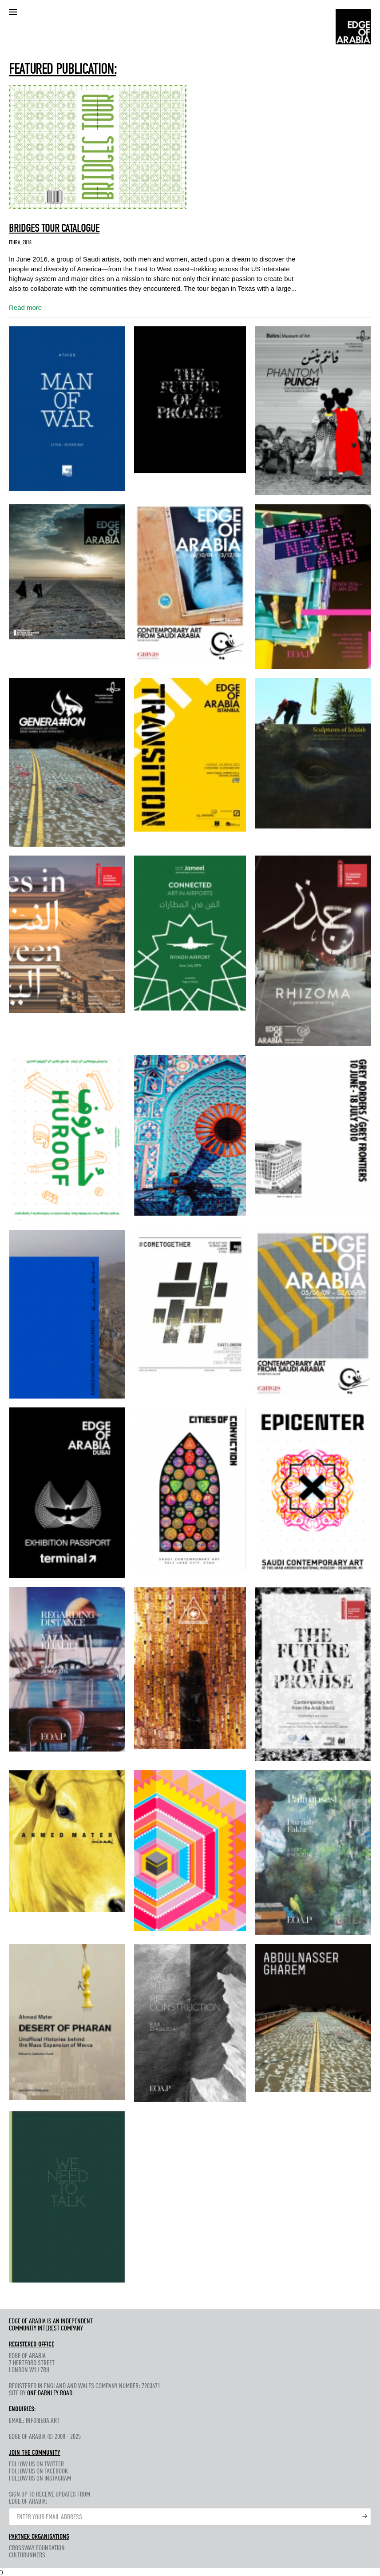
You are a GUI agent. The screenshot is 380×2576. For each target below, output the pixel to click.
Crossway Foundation (37, 2548)
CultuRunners (27, 2555)
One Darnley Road (49, 2393)
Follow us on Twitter (36, 2464)
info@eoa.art (42, 2421)
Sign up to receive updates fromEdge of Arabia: (49, 2498)
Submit (364, 2516)
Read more (25, 307)
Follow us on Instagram (40, 2478)
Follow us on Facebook (38, 2471)
